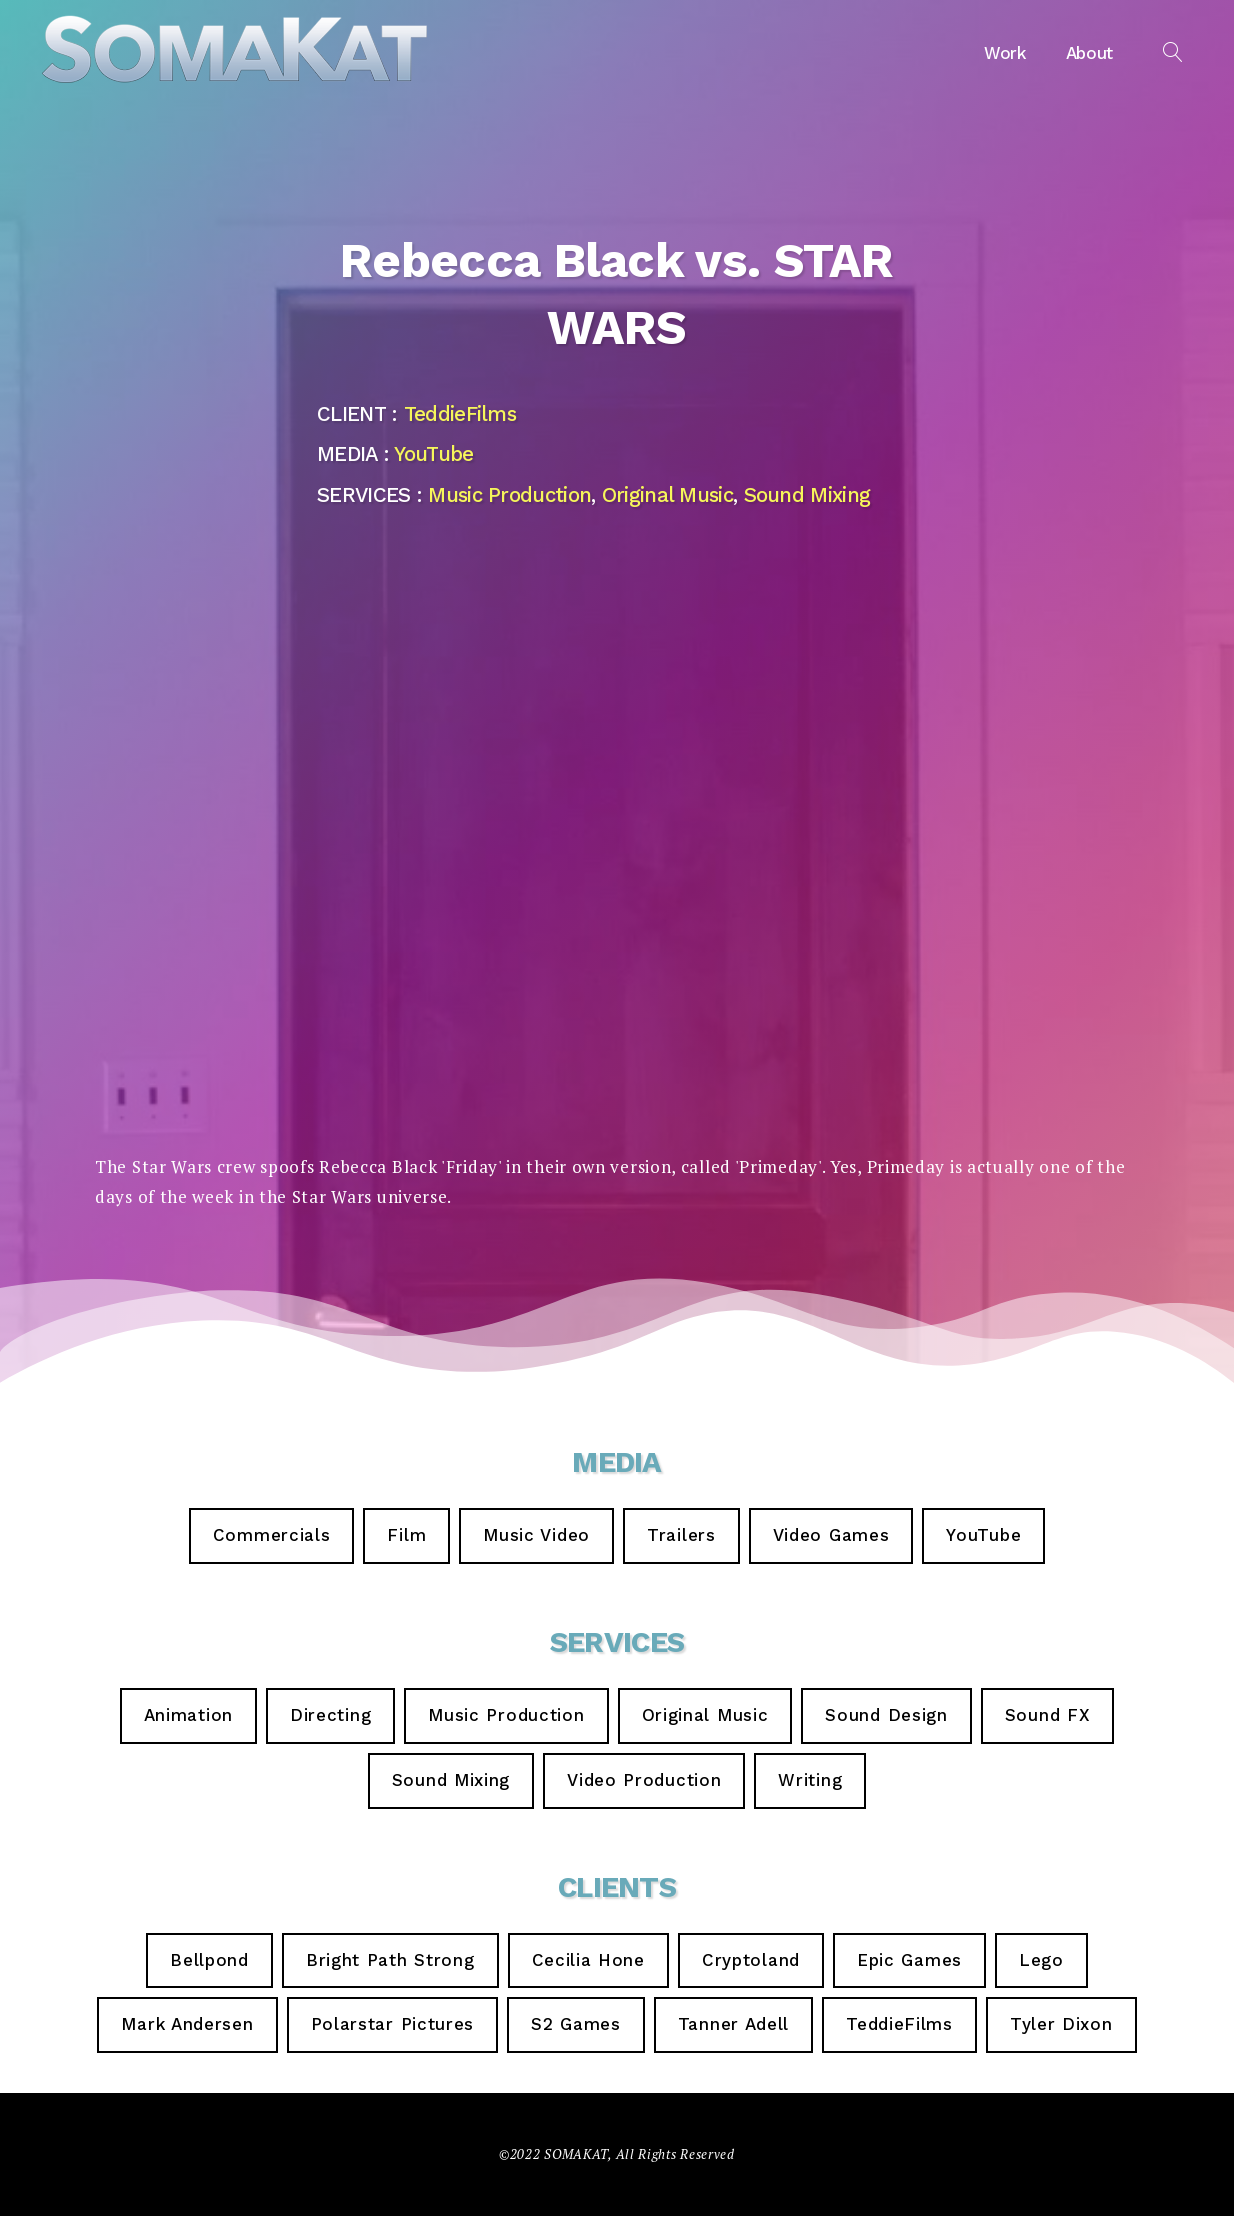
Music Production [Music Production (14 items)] (506, 1715)
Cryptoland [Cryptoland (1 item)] (751, 1960)
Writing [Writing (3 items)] (810, 1780)
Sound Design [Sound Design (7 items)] (886, 1715)
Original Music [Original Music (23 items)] (705, 1715)
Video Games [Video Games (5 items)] (831, 1535)
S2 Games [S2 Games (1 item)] (576, 2024)
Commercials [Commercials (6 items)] (272, 1535)
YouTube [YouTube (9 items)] (983, 1535)
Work (1005, 53)
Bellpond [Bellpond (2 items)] (209, 1960)
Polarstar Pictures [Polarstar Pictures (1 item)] (393, 2024)
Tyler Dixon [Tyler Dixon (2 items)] (1061, 2024)
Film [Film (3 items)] (406, 1535)
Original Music (667, 495)
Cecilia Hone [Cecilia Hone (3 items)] (588, 1960)
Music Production (509, 495)
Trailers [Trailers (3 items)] (681, 1535)
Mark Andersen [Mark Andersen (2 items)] (187, 2024)
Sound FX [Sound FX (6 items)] (1048, 1715)
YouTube (433, 454)
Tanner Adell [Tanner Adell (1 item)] (733, 2024)
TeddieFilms (460, 414)
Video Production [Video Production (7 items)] (644, 1780)
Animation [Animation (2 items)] (188, 1715)
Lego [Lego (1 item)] (1041, 1960)
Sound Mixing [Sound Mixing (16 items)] (451, 1780)
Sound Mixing (807, 495)
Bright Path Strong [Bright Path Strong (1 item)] (390, 1960)
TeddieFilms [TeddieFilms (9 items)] (899, 2024)
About (1089, 53)
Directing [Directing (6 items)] (330, 1715)
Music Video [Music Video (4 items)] (536, 1535)
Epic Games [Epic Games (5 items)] (909, 1960)
